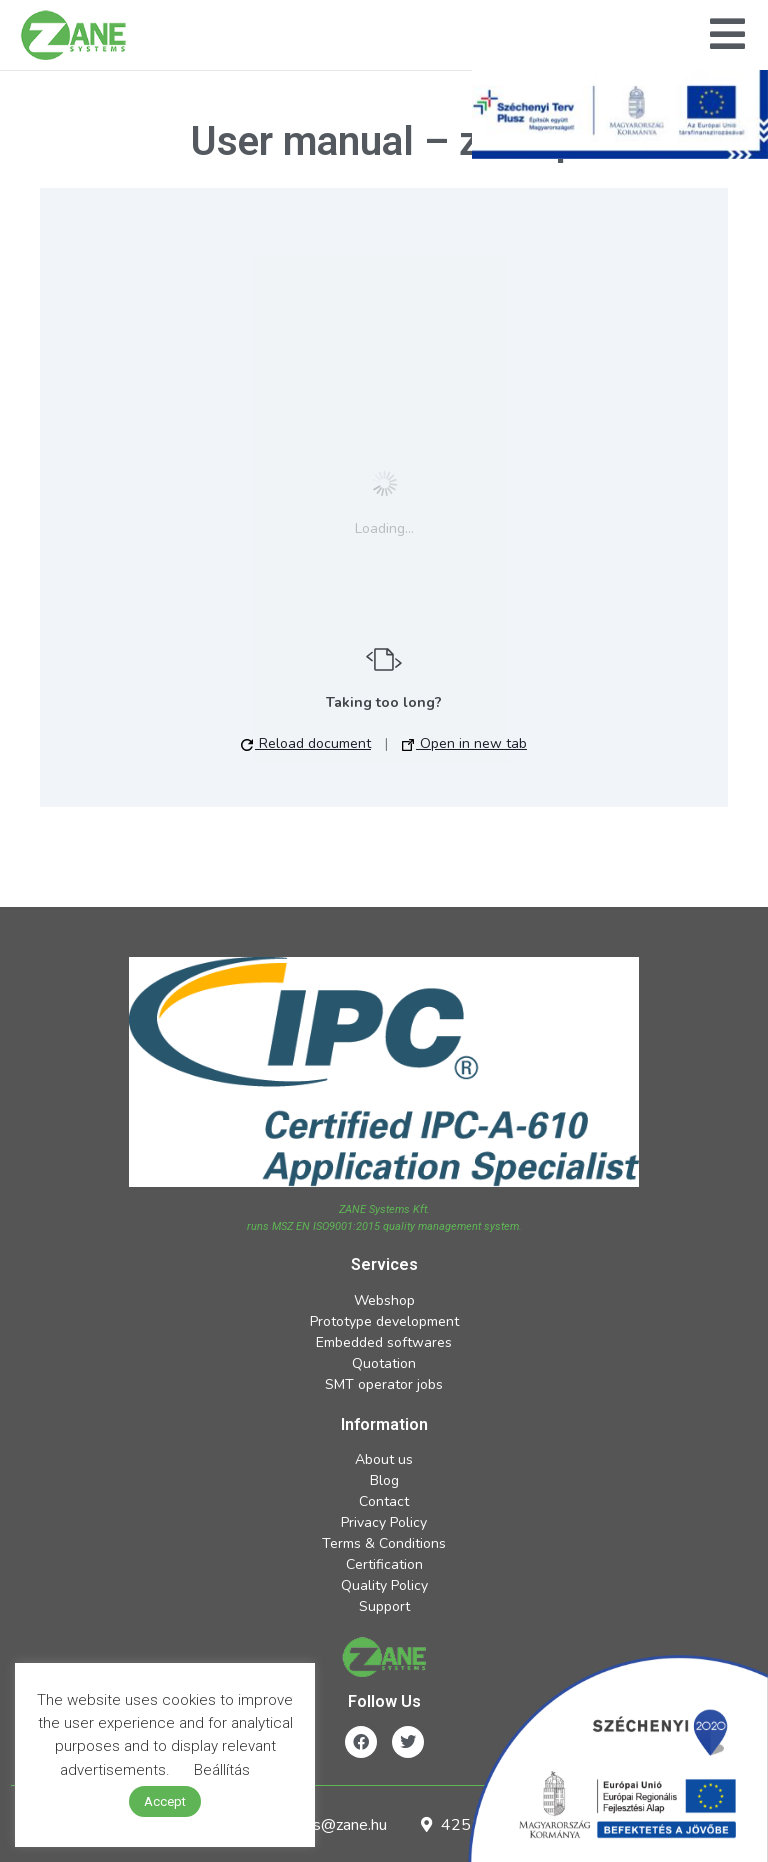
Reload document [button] (306, 743)
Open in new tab (464, 743)
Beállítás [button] (222, 1770)
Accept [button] (165, 1801)
